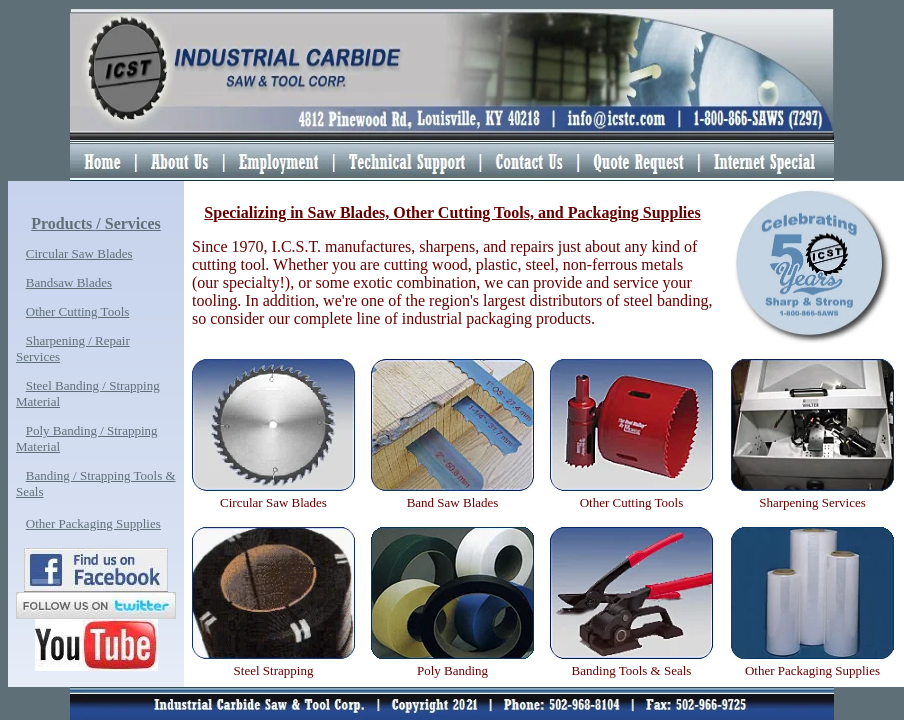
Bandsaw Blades (69, 282)
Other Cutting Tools (78, 311)
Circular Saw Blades (79, 253)
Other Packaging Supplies (93, 523)
